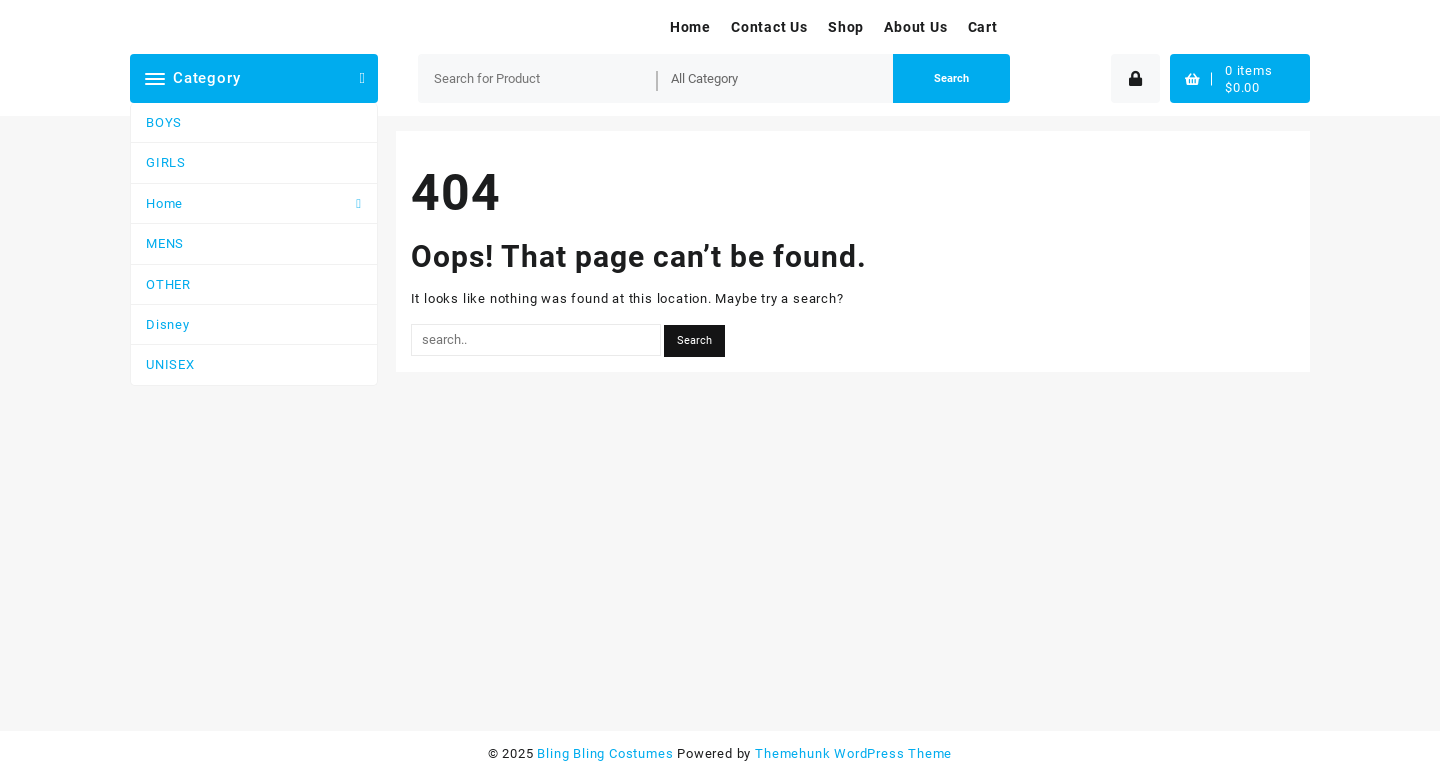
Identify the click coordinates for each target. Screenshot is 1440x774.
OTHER (168, 284)
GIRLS (166, 162)
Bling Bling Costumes (605, 753)
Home (164, 203)
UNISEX (170, 364)
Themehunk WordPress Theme (853, 753)
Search (951, 78)
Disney (168, 324)
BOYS (164, 122)
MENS (165, 243)
